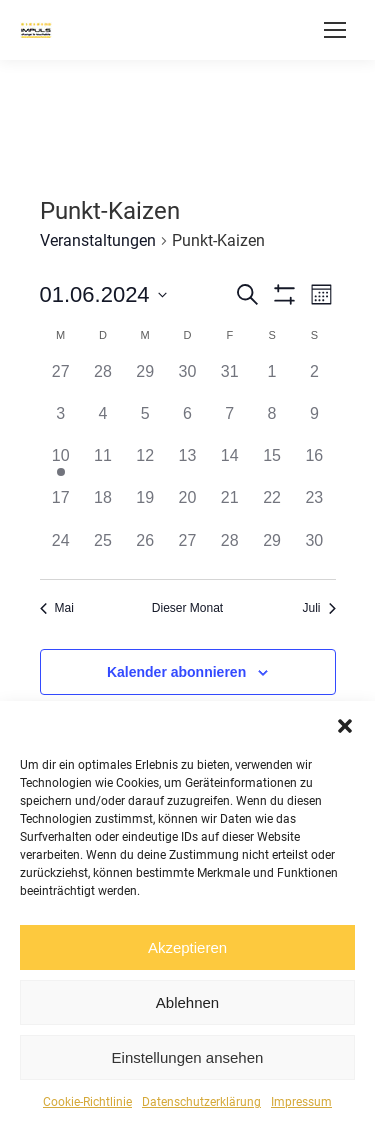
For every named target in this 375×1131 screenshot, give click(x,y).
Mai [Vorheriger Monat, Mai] (57, 608)
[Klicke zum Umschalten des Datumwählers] (103, 294)
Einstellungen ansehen (188, 1057)
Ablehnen (187, 1002)
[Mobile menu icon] (335, 30)
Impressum (301, 1102)
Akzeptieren (187, 947)
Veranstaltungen (98, 240)
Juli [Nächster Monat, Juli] (318, 608)
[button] (345, 726)
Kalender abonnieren (176, 672)
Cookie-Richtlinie (87, 1102)
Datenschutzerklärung (201, 1102)
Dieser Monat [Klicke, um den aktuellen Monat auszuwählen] (187, 608)
